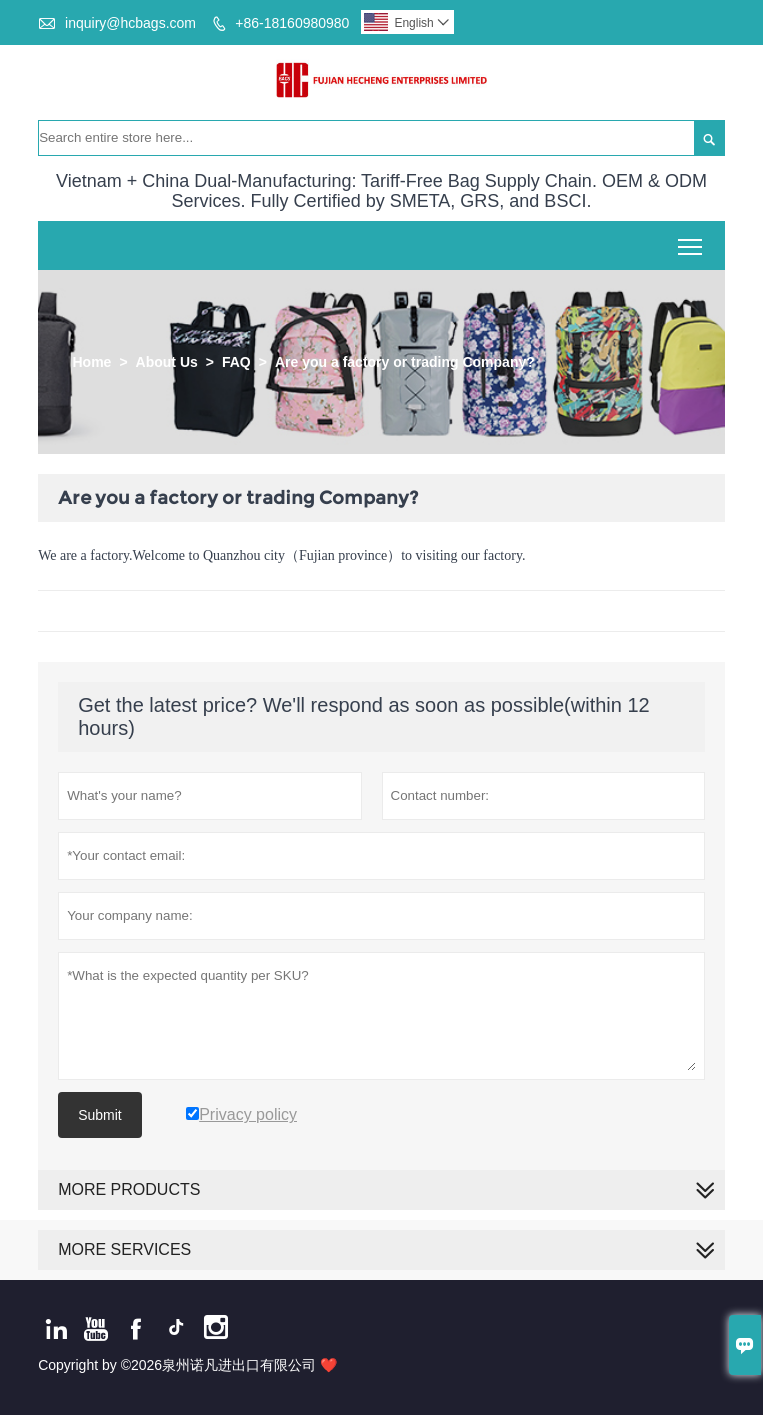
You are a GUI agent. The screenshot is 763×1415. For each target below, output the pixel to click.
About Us (167, 362)
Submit (100, 1115)
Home (91, 362)
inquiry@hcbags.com (130, 23)
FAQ (236, 362)
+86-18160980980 (292, 23)
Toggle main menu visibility (691, 239)
